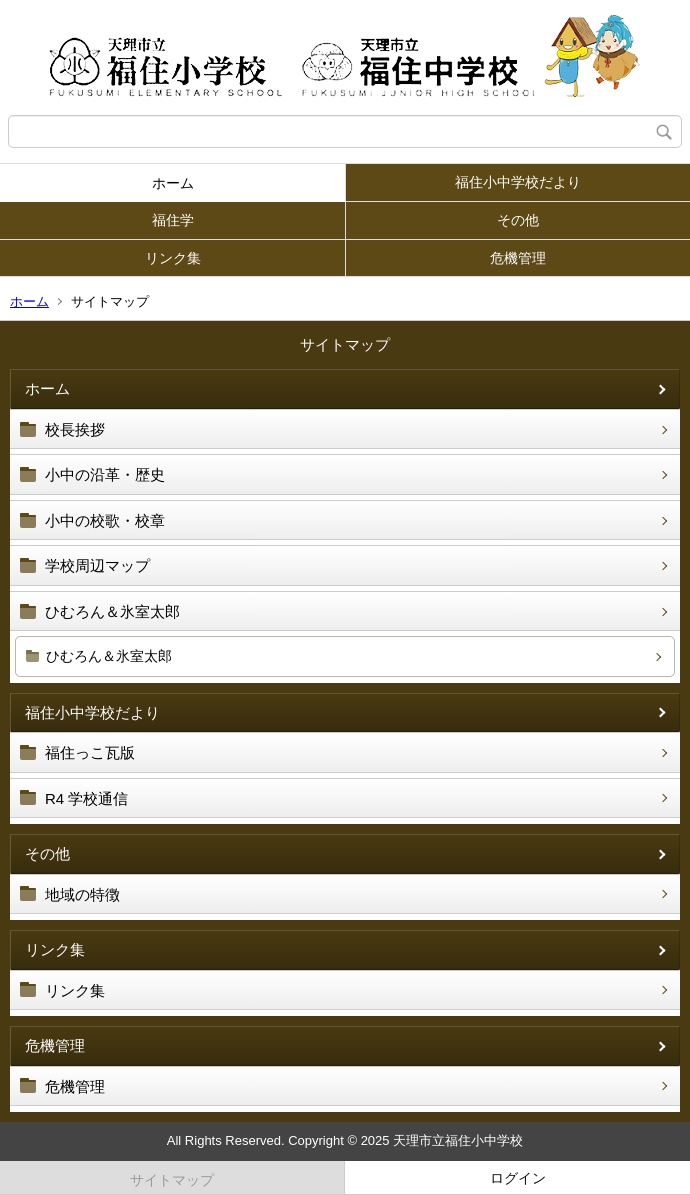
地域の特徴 (82, 894)
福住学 (173, 220)
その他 (518, 220)
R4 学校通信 (86, 798)
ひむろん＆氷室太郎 (112, 611)
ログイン (518, 1178)
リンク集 (173, 258)
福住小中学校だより (518, 182)
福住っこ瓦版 (90, 752)
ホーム (173, 183)
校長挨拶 (75, 429)
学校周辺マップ (97, 565)
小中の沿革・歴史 (105, 474)
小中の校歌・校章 (105, 520)
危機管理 (518, 258)
